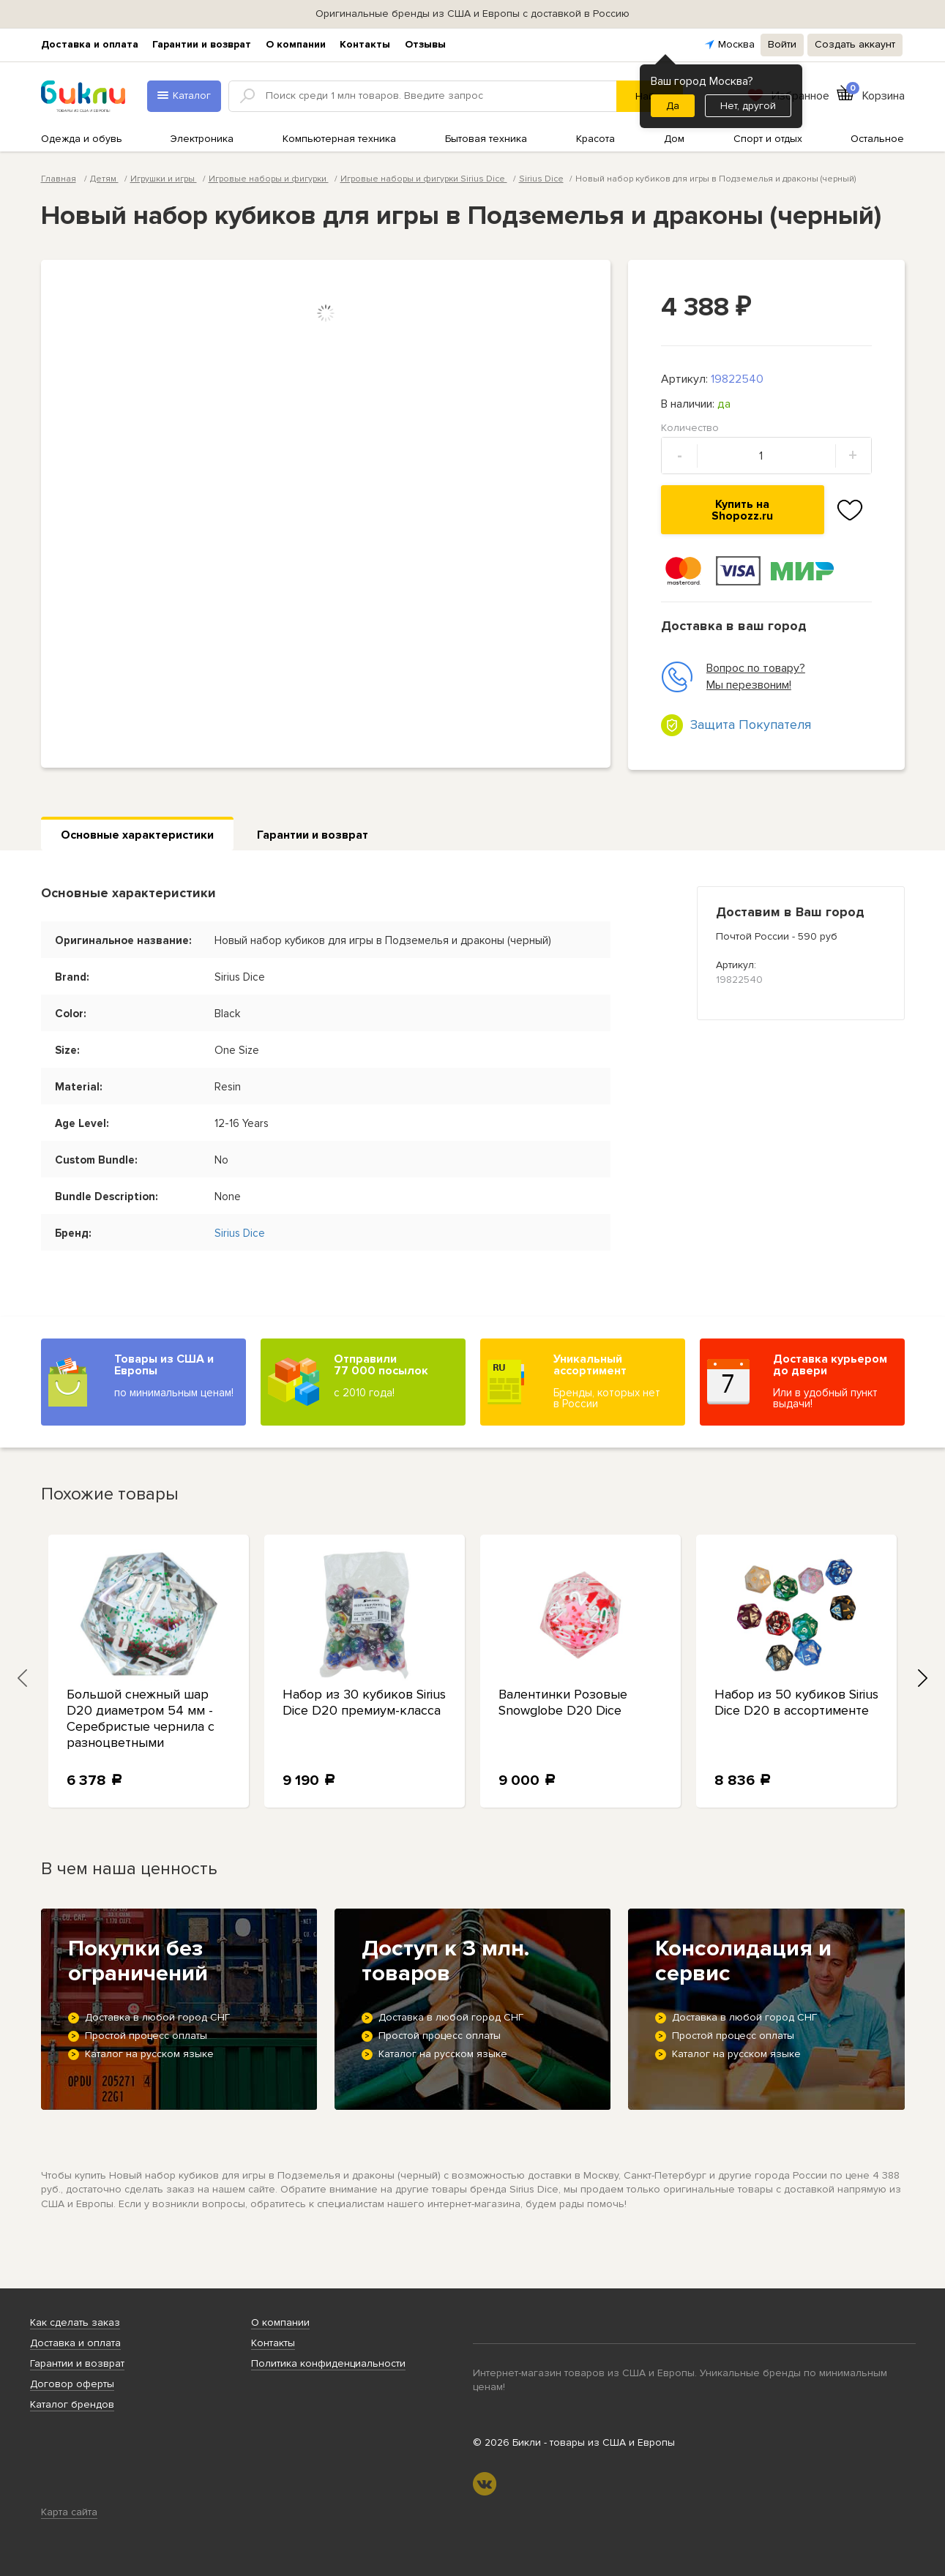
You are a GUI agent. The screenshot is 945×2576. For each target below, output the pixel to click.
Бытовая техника (486, 138)
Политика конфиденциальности (328, 2363)
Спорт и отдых (767, 138)
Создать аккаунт (855, 44)
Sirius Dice (541, 178)
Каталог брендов (72, 2404)
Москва (736, 44)
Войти (782, 44)
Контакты (365, 44)
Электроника (202, 138)
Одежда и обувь (81, 138)
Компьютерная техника (339, 138)
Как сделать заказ (75, 2322)
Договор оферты (72, 2384)
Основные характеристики (137, 835)
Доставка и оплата (89, 44)
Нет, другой (748, 106)
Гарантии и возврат (201, 44)
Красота (595, 138)
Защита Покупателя (750, 724)
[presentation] (23, 1678)
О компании (296, 44)
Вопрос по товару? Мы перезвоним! (733, 677)
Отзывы (425, 44)
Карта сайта (69, 2512)
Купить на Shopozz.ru (742, 510)
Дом (674, 138)
